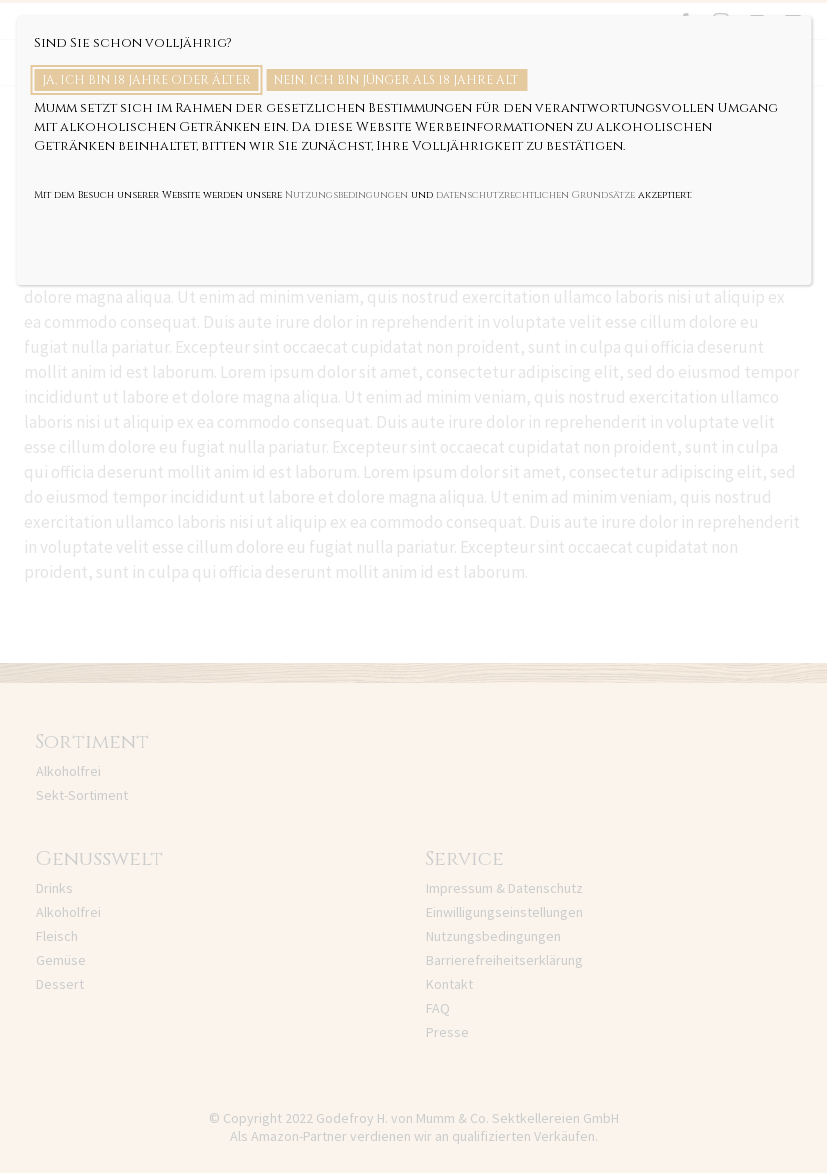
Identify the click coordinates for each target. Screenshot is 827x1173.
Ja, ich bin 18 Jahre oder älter (146, 80)
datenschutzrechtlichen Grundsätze (535, 195)
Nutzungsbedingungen (346, 195)
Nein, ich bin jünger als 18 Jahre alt (396, 80)
